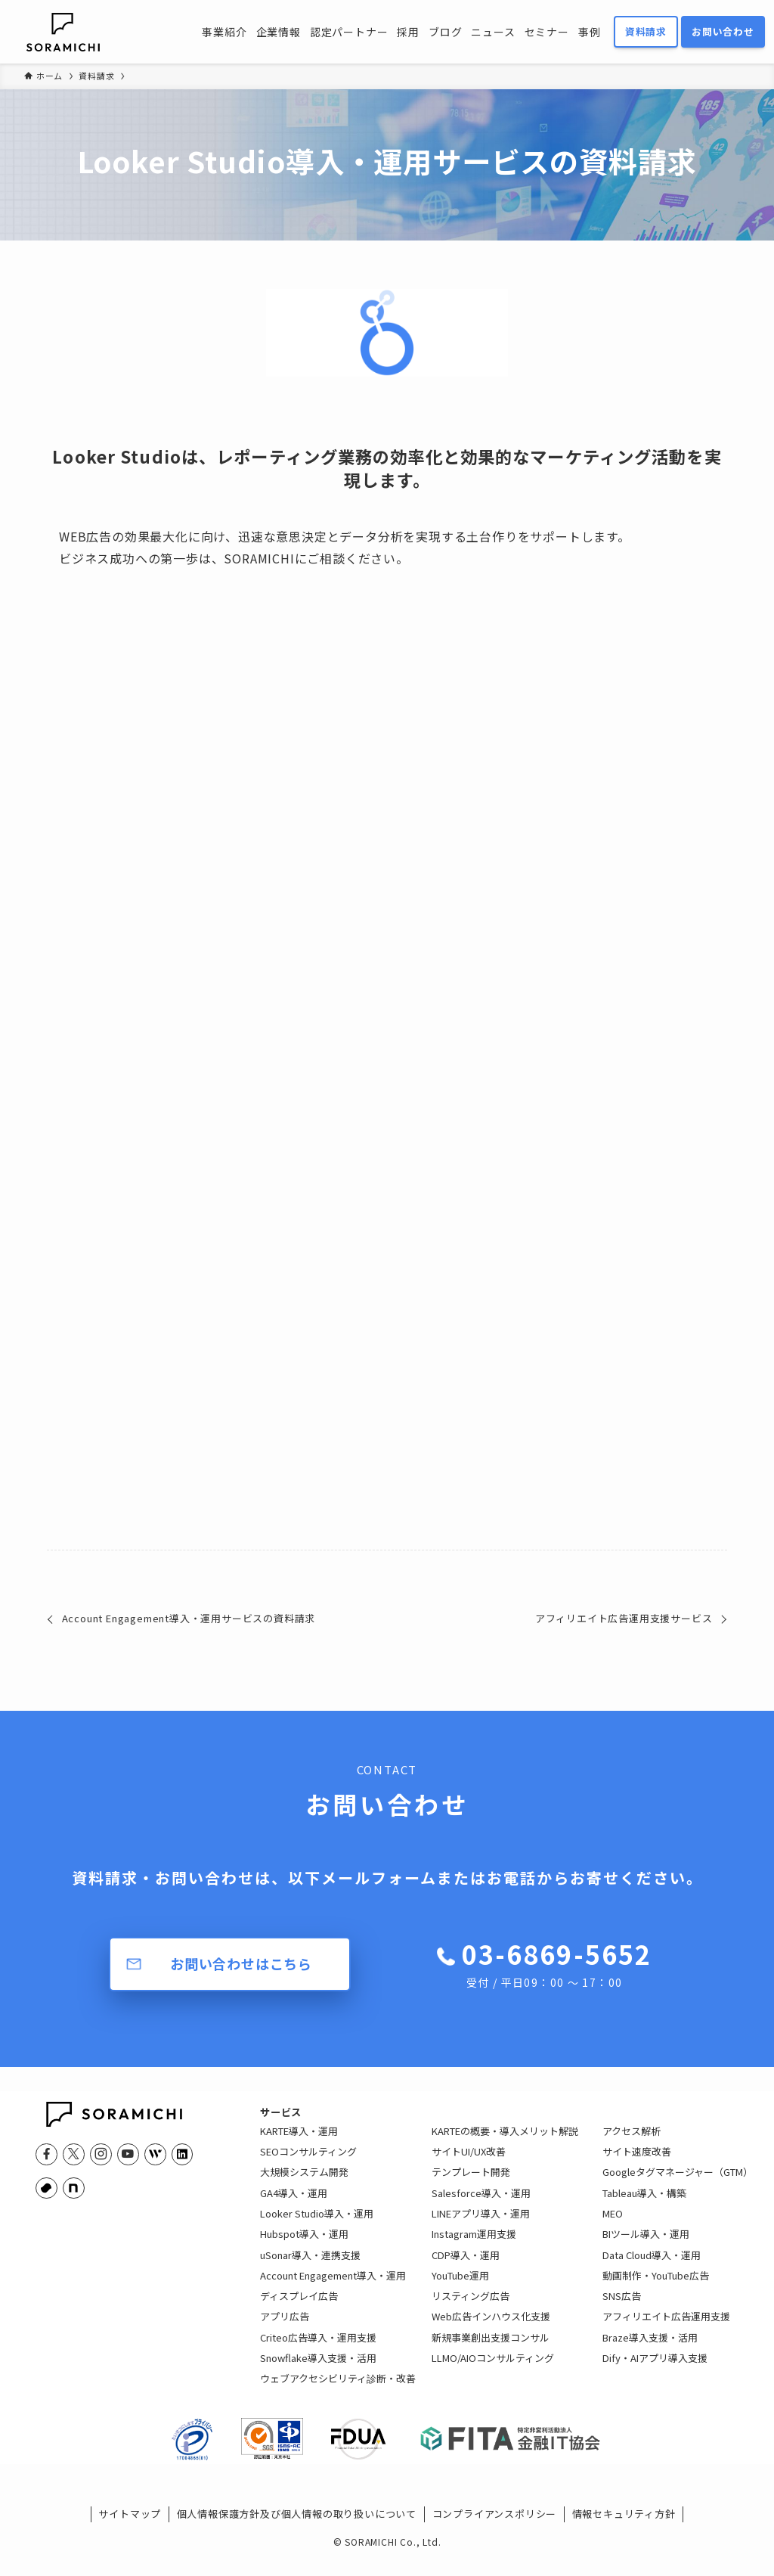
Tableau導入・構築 (644, 2205)
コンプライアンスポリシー (494, 2538)
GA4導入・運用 (293, 2205)
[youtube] (127, 2154)
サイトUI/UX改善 (469, 2163)
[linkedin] (182, 2154)
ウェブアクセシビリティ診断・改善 (338, 2390)
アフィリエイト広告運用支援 (666, 2328)
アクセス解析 (631, 2143)
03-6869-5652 (556, 1963)
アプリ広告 (284, 2328)
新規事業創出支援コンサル (491, 2349)
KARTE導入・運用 (299, 2143)
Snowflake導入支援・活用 (318, 2370)
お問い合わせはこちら (241, 1963)
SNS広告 (621, 2308)
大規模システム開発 (304, 2184)
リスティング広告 (470, 2308)
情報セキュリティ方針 (624, 2538)
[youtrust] (46, 2188)
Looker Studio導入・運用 (316, 2225)
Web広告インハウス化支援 (491, 2328)
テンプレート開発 (471, 2184)
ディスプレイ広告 (299, 2308)
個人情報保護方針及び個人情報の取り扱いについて (296, 2538)
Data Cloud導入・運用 (651, 2267)
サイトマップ (129, 2538)
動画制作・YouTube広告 (655, 2287)
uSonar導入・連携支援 (310, 2267)
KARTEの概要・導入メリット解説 (505, 2143)
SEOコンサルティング (308, 2163)
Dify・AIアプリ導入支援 (654, 2370)
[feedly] (155, 2154)
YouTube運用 (460, 2287)
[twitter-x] (73, 2154)
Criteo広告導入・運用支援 (318, 2349)
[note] (73, 2188)
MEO (612, 2225)
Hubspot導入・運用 (304, 2246)
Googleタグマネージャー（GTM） (677, 2184)
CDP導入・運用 (466, 2267)
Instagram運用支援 (474, 2246)
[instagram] (100, 2154)
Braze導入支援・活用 (650, 2349)
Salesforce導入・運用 (481, 2205)
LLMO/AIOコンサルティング (493, 2370)
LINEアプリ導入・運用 (481, 2225)
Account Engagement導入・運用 (333, 2287)
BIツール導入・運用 (645, 2246)
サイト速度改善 (636, 2163)
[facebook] (46, 2154)
